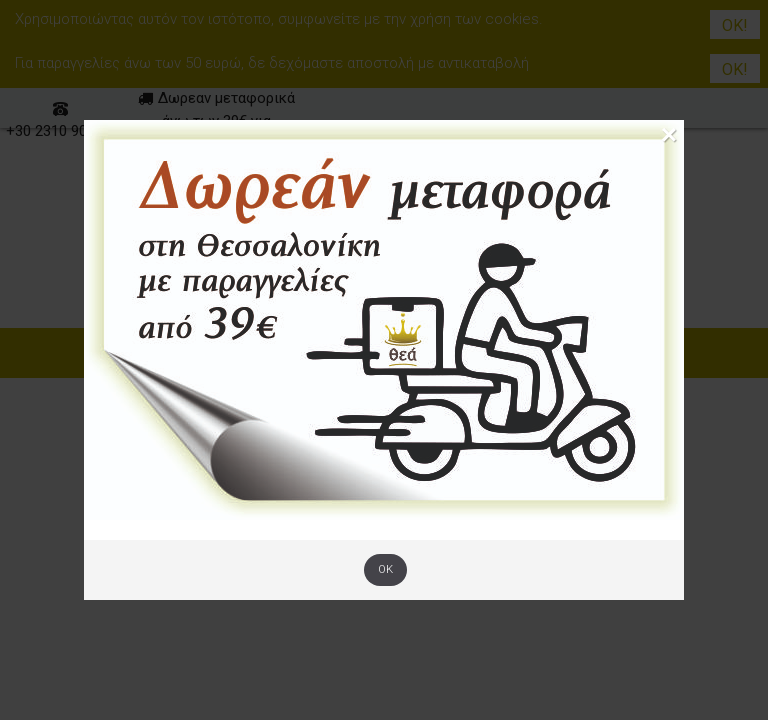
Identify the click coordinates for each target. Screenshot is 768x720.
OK (385, 569)
